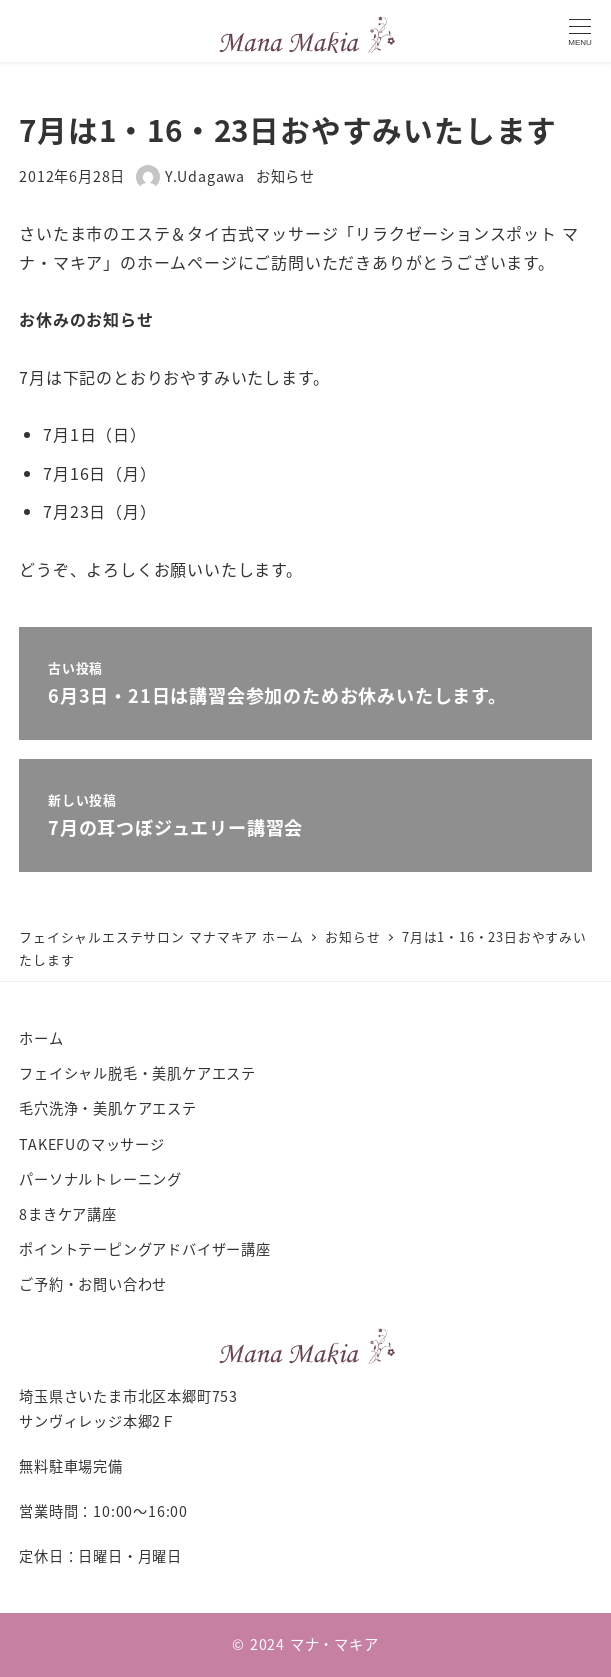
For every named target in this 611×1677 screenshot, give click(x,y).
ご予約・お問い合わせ (93, 1284)
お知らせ (285, 176)
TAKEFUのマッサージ (92, 1144)
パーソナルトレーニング (100, 1179)
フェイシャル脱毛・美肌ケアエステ (137, 1073)
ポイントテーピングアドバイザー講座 (145, 1249)
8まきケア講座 (68, 1214)
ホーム (41, 1038)
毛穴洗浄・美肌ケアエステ (108, 1108)
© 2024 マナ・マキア (305, 1644)
